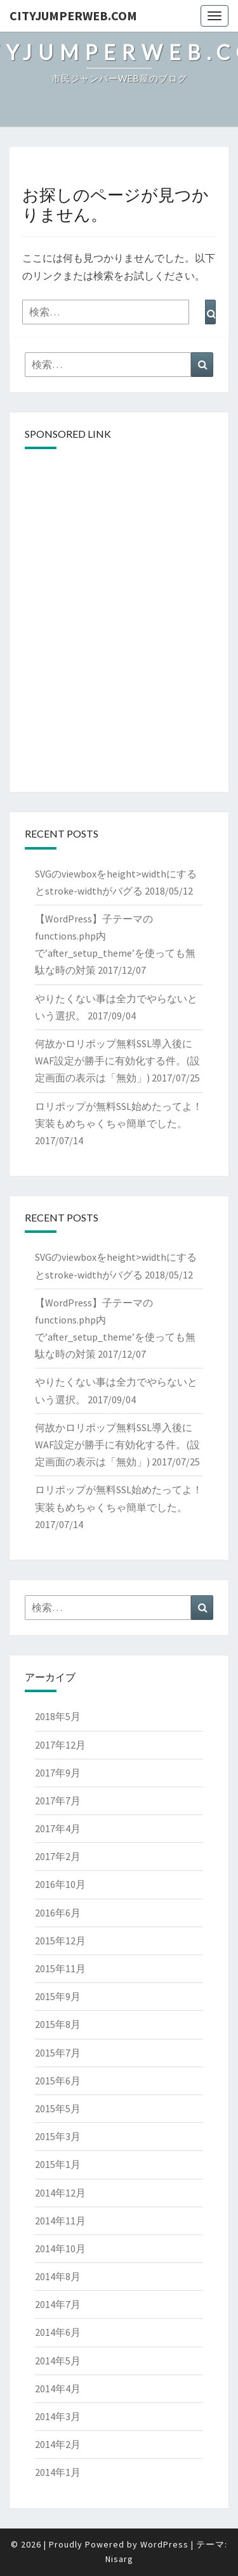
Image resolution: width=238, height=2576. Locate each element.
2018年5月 (58, 1716)
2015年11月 (60, 1968)
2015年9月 (58, 1996)
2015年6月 (58, 2080)
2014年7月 (58, 2304)
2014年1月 (58, 2472)
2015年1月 (58, 2164)
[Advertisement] (119, 539)
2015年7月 (58, 2052)
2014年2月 (58, 2444)
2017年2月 (58, 1856)
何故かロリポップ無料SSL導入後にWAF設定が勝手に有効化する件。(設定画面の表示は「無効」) (117, 1060)
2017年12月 (60, 1744)
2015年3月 (58, 2136)
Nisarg (119, 2559)
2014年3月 (58, 2416)
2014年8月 (58, 2276)
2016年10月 (60, 1884)
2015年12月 (60, 1940)
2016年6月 (58, 1912)
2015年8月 (58, 2024)
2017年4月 (58, 1828)
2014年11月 (60, 2220)
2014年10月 (60, 2248)
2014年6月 (58, 2332)
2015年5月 (58, 2108)
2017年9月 (58, 1772)
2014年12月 (60, 2192)
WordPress (164, 2544)
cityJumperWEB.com (73, 15)
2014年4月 (58, 2388)
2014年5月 (58, 2360)
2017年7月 (58, 1800)
